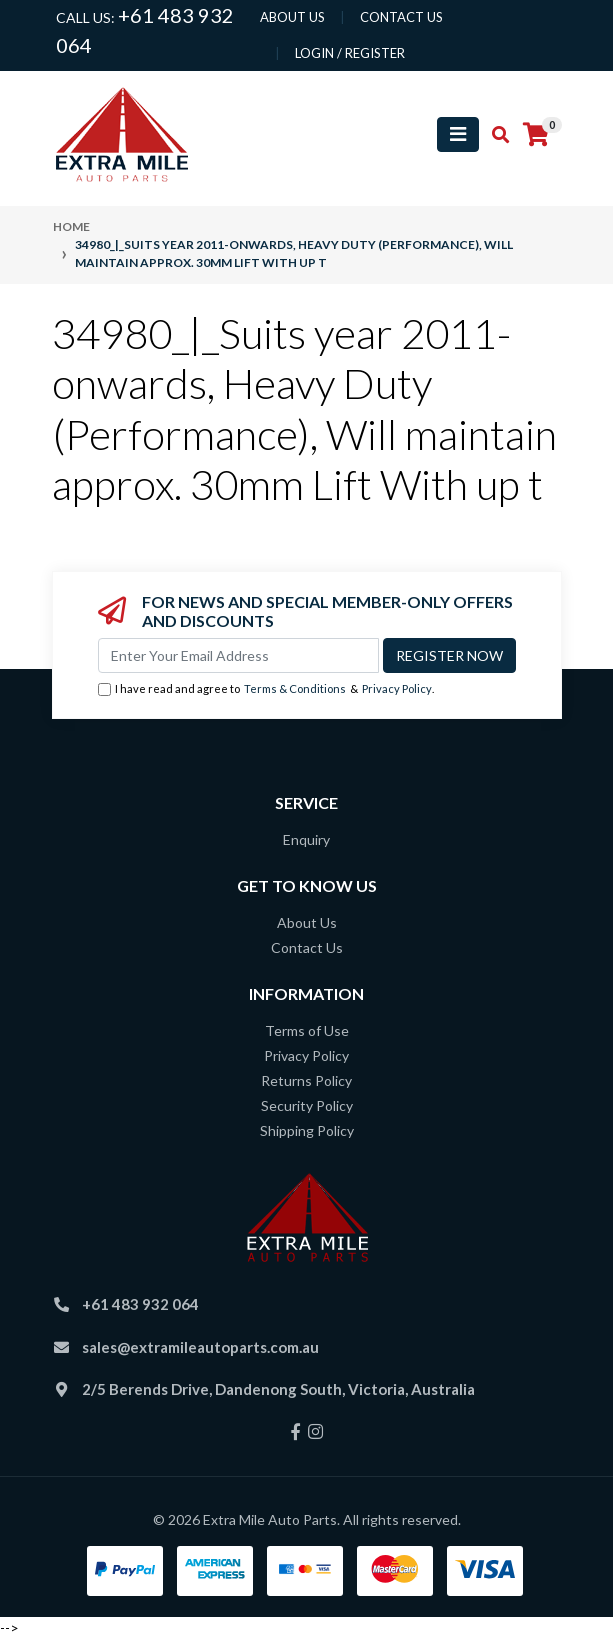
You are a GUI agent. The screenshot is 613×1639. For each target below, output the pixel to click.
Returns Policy (306, 1080)
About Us (307, 922)
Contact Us (307, 947)
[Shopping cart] (536, 135)
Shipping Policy (307, 1130)
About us (292, 17)
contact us (401, 17)
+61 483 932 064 (140, 1304)
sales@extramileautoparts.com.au (200, 1347)
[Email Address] (238, 655)
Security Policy (307, 1105)
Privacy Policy (397, 688)
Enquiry (306, 839)
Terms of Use (307, 1030)
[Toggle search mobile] (494, 135)
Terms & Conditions (295, 688)
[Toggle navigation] (458, 134)
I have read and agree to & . (266, 689)
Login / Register (350, 53)
